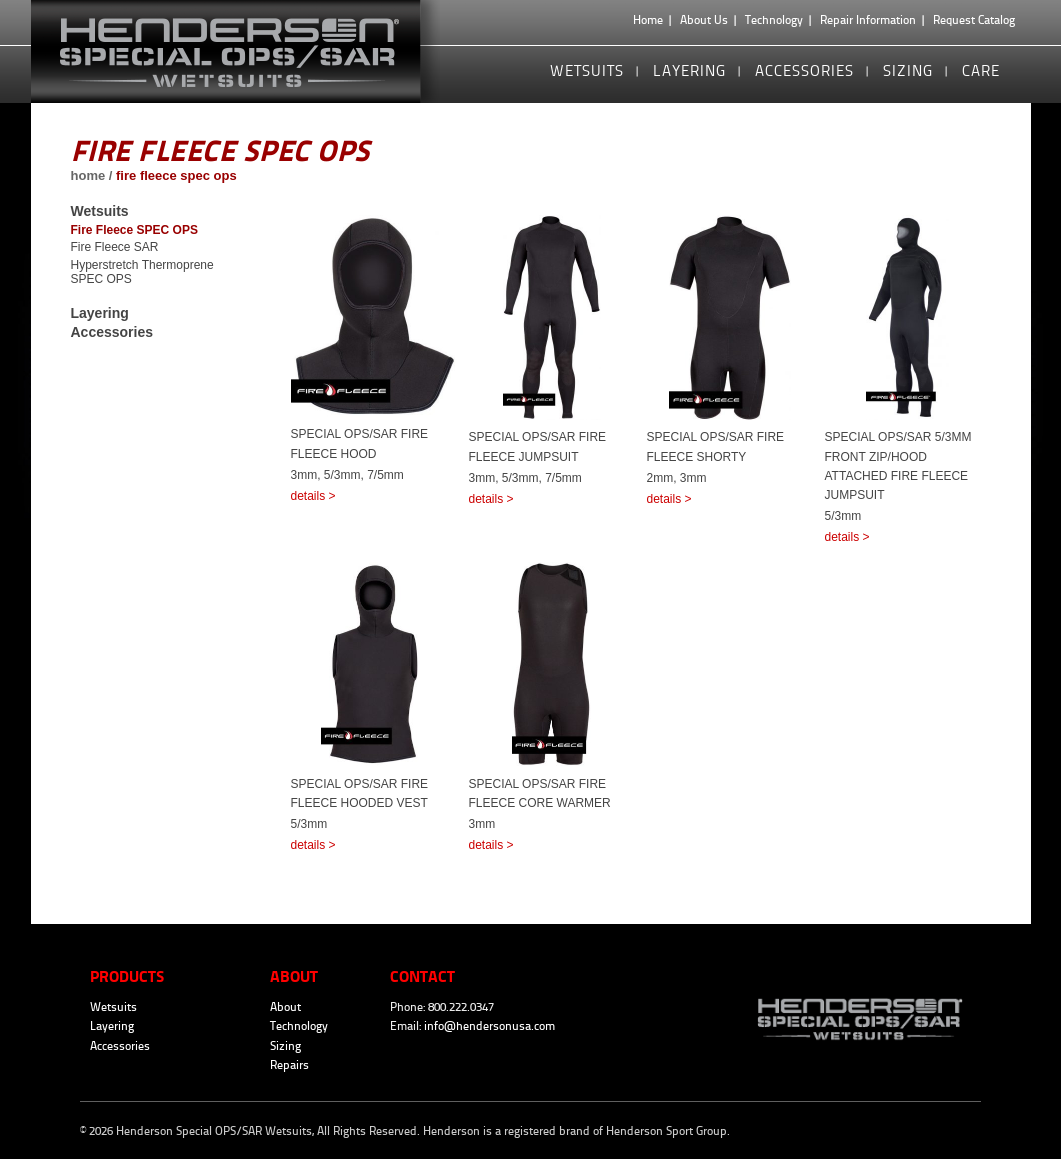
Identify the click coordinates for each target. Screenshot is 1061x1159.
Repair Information (868, 20)
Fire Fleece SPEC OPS (134, 230)
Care (981, 70)
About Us (704, 20)
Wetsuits (587, 70)
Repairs (289, 1065)
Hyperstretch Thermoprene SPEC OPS (142, 272)
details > (313, 496)
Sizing (908, 70)
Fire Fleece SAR (115, 247)
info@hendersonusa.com (489, 1026)
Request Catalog (974, 20)
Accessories (804, 70)
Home (648, 20)
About (285, 1007)
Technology (774, 20)
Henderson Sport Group (666, 1131)
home (88, 175)
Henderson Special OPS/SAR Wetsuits (244, 51)
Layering (689, 70)
